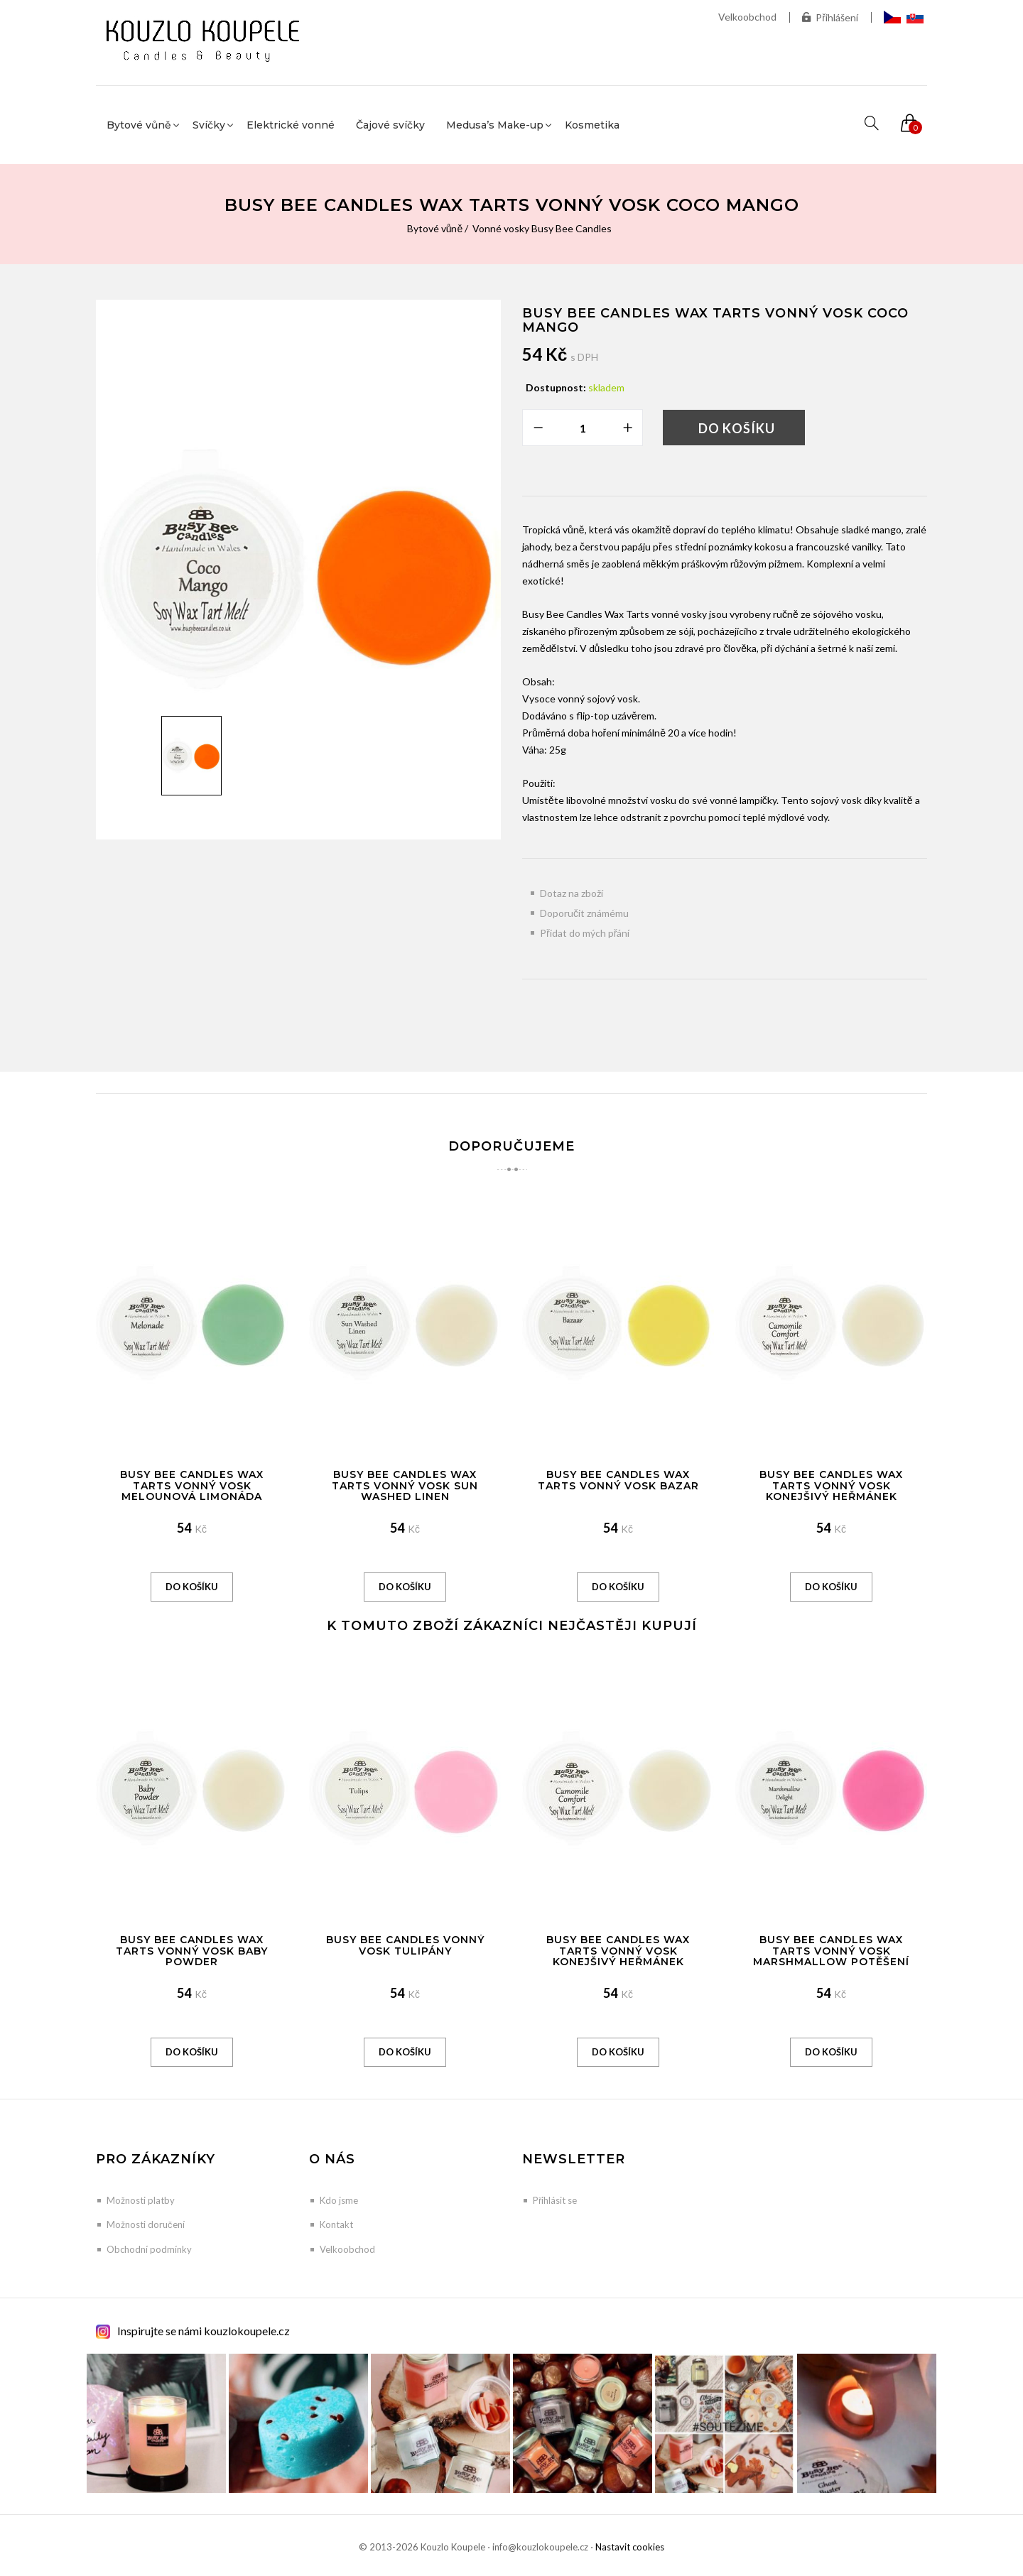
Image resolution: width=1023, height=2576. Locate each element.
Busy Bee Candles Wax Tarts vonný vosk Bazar (618, 1479)
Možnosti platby (141, 2200)
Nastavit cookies (629, 2547)
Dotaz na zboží (571, 893)
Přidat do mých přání (584, 933)
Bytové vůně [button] (139, 125)
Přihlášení (830, 17)
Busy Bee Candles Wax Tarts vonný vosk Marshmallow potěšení (831, 1950)
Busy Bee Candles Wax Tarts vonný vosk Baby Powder (192, 1950)
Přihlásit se (555, 2200)
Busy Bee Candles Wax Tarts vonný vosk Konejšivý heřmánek (831, 1485)
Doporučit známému (584, 913)
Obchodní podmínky (149, 2249)
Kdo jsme (339, 2200)
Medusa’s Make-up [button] (494, 125)
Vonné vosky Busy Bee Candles (542, 228)
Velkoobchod (747, 17)
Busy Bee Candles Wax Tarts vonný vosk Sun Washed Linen (405, 1485)
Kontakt (336, 2224)
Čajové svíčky (390, 125)
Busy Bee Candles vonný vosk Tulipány (405, 1945)
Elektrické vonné (291, 125)
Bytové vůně (435, 228)
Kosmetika (592, 125)
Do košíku (736, 428)
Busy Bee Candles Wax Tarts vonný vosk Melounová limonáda (192, 1485)
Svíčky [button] (209, 125)
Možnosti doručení (146, 2224)
